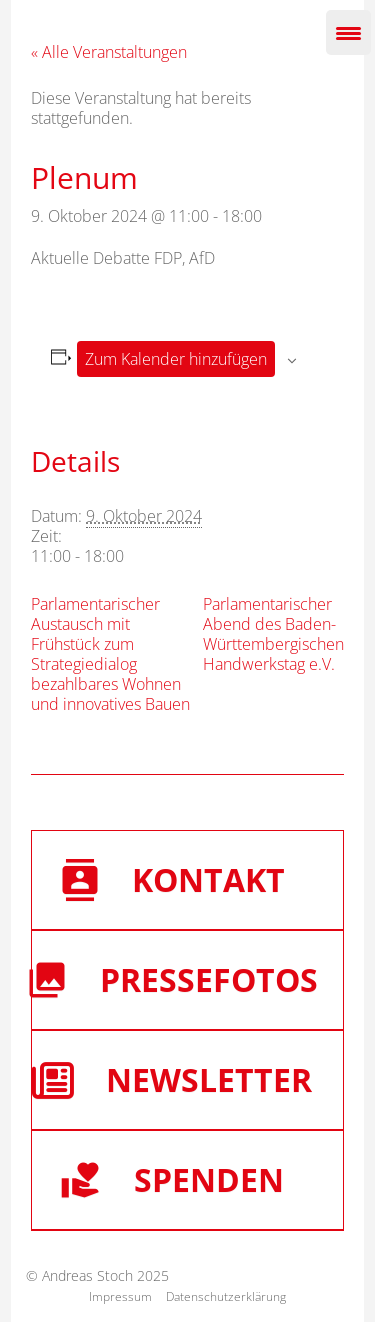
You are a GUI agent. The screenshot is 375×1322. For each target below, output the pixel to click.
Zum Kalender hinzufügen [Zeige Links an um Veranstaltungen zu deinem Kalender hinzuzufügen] (176, 359)
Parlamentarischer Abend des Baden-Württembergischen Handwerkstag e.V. (273, 634)
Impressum (120, 1296)
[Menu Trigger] (348, 32)
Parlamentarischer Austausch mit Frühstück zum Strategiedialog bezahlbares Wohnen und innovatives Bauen (110, 654)
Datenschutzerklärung (226, 1296)
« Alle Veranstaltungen (109, 52)
